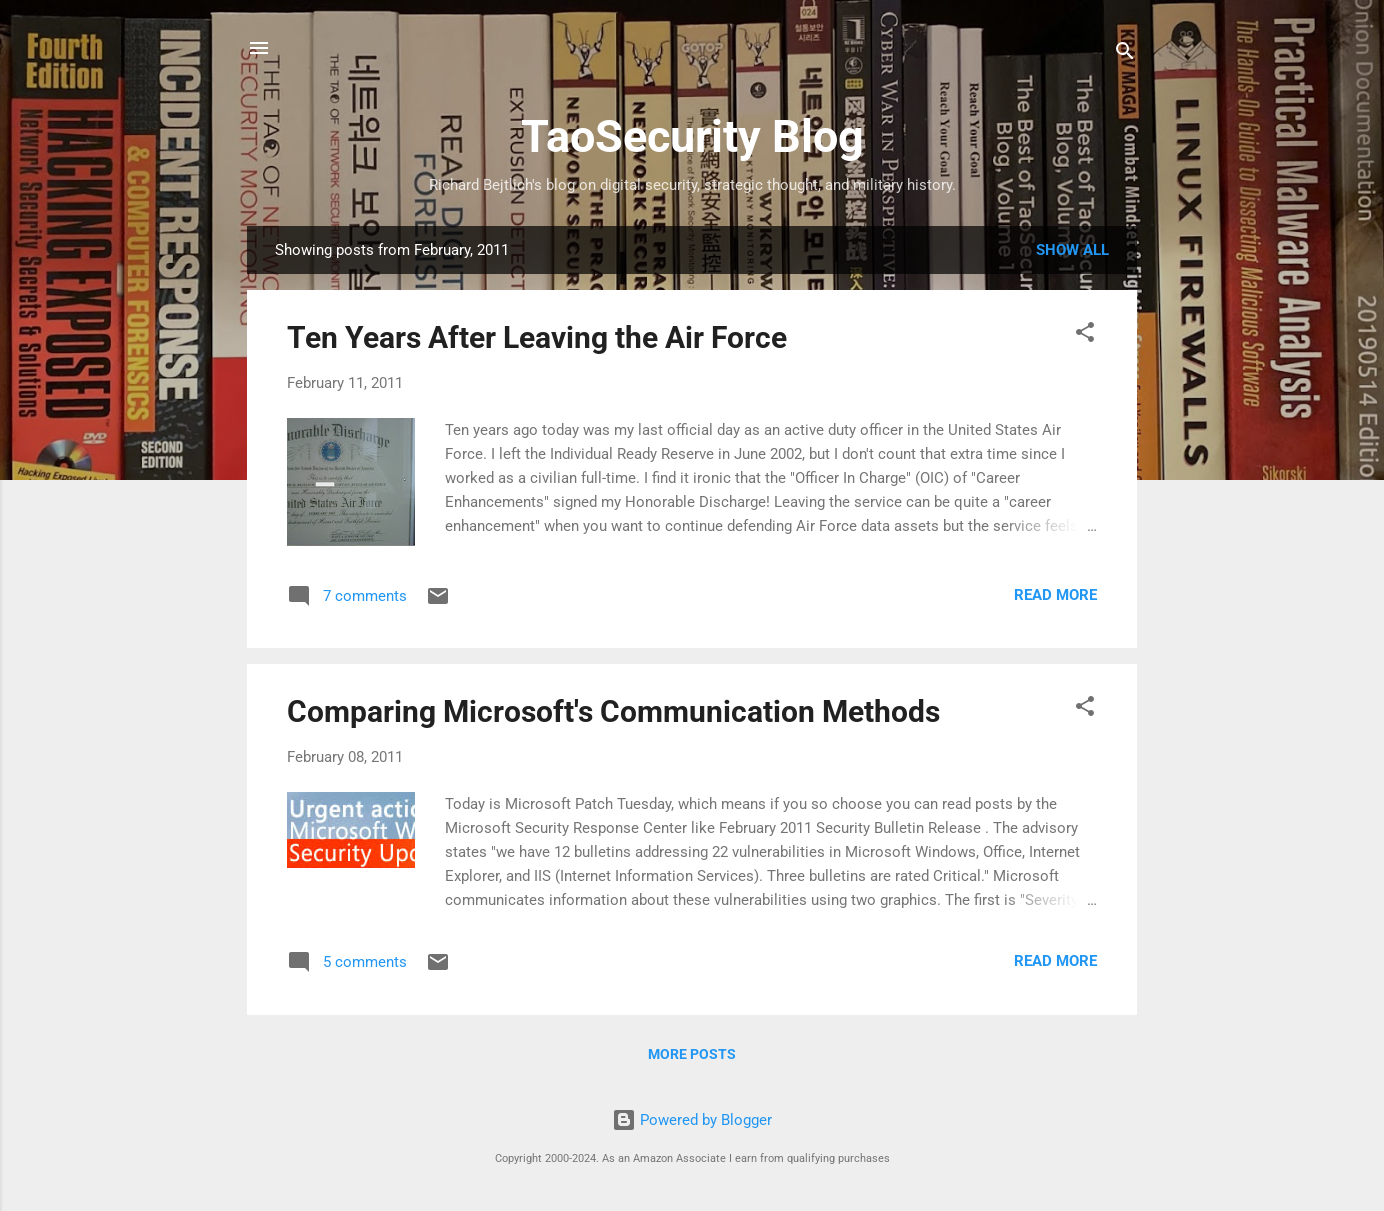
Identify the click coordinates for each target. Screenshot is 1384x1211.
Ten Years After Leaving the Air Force (537, 337)
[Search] (1125, 54)
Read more (1055, 595)
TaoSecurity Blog (692, 136)
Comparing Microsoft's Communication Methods (613, 711)
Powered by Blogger (692, 1120)
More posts (692, 1054)
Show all (1072, 250)
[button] (1085, 335)
